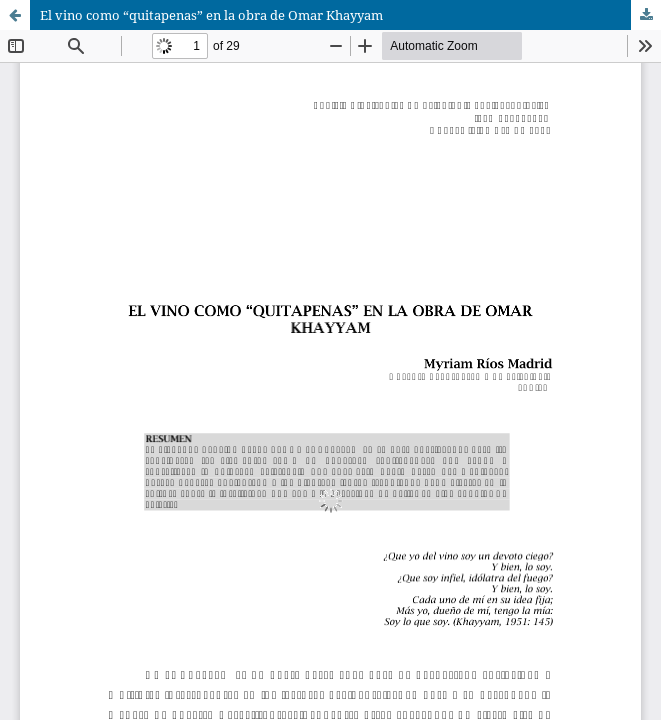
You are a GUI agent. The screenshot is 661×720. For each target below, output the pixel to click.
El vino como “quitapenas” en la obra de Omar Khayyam (211, 15)
